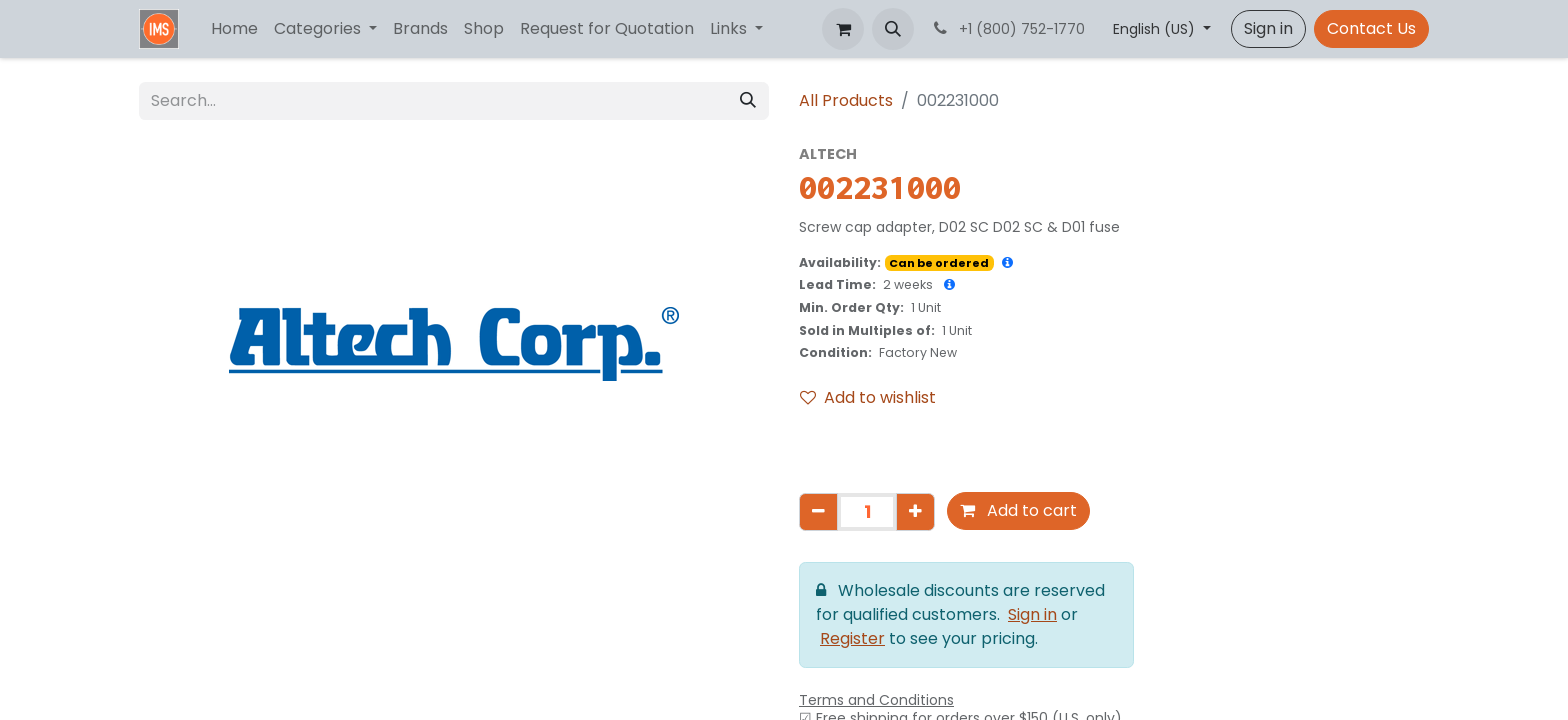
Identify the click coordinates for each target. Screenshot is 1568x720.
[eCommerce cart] (843, 29)
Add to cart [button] (1018, 510)
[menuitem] (234, 29)
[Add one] (915, 512)
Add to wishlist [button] (868, 397)
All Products (846, 100)
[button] (893, 29)
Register (852, 638)
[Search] (748, 101)
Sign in (1268, 28)
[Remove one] (818, 512)
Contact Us (1371, 28)
